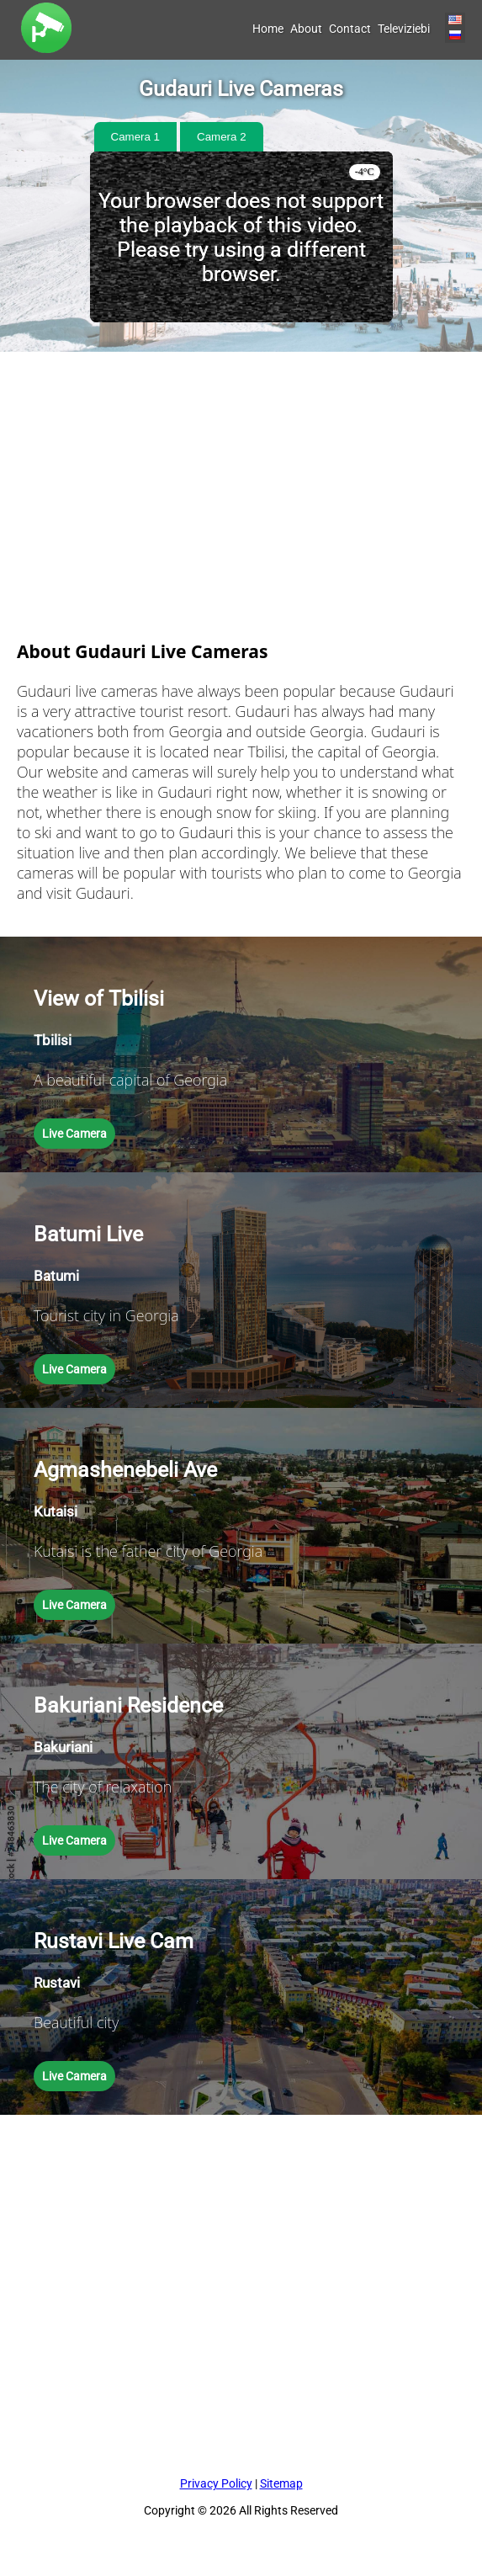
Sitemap (281, 2483)
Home (267, 28)
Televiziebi (404, 28)
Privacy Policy (216, 2483)
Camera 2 (221, 136)
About (306, 28)
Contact (350, 28)
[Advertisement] (241, 469)
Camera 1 (136, 136)
